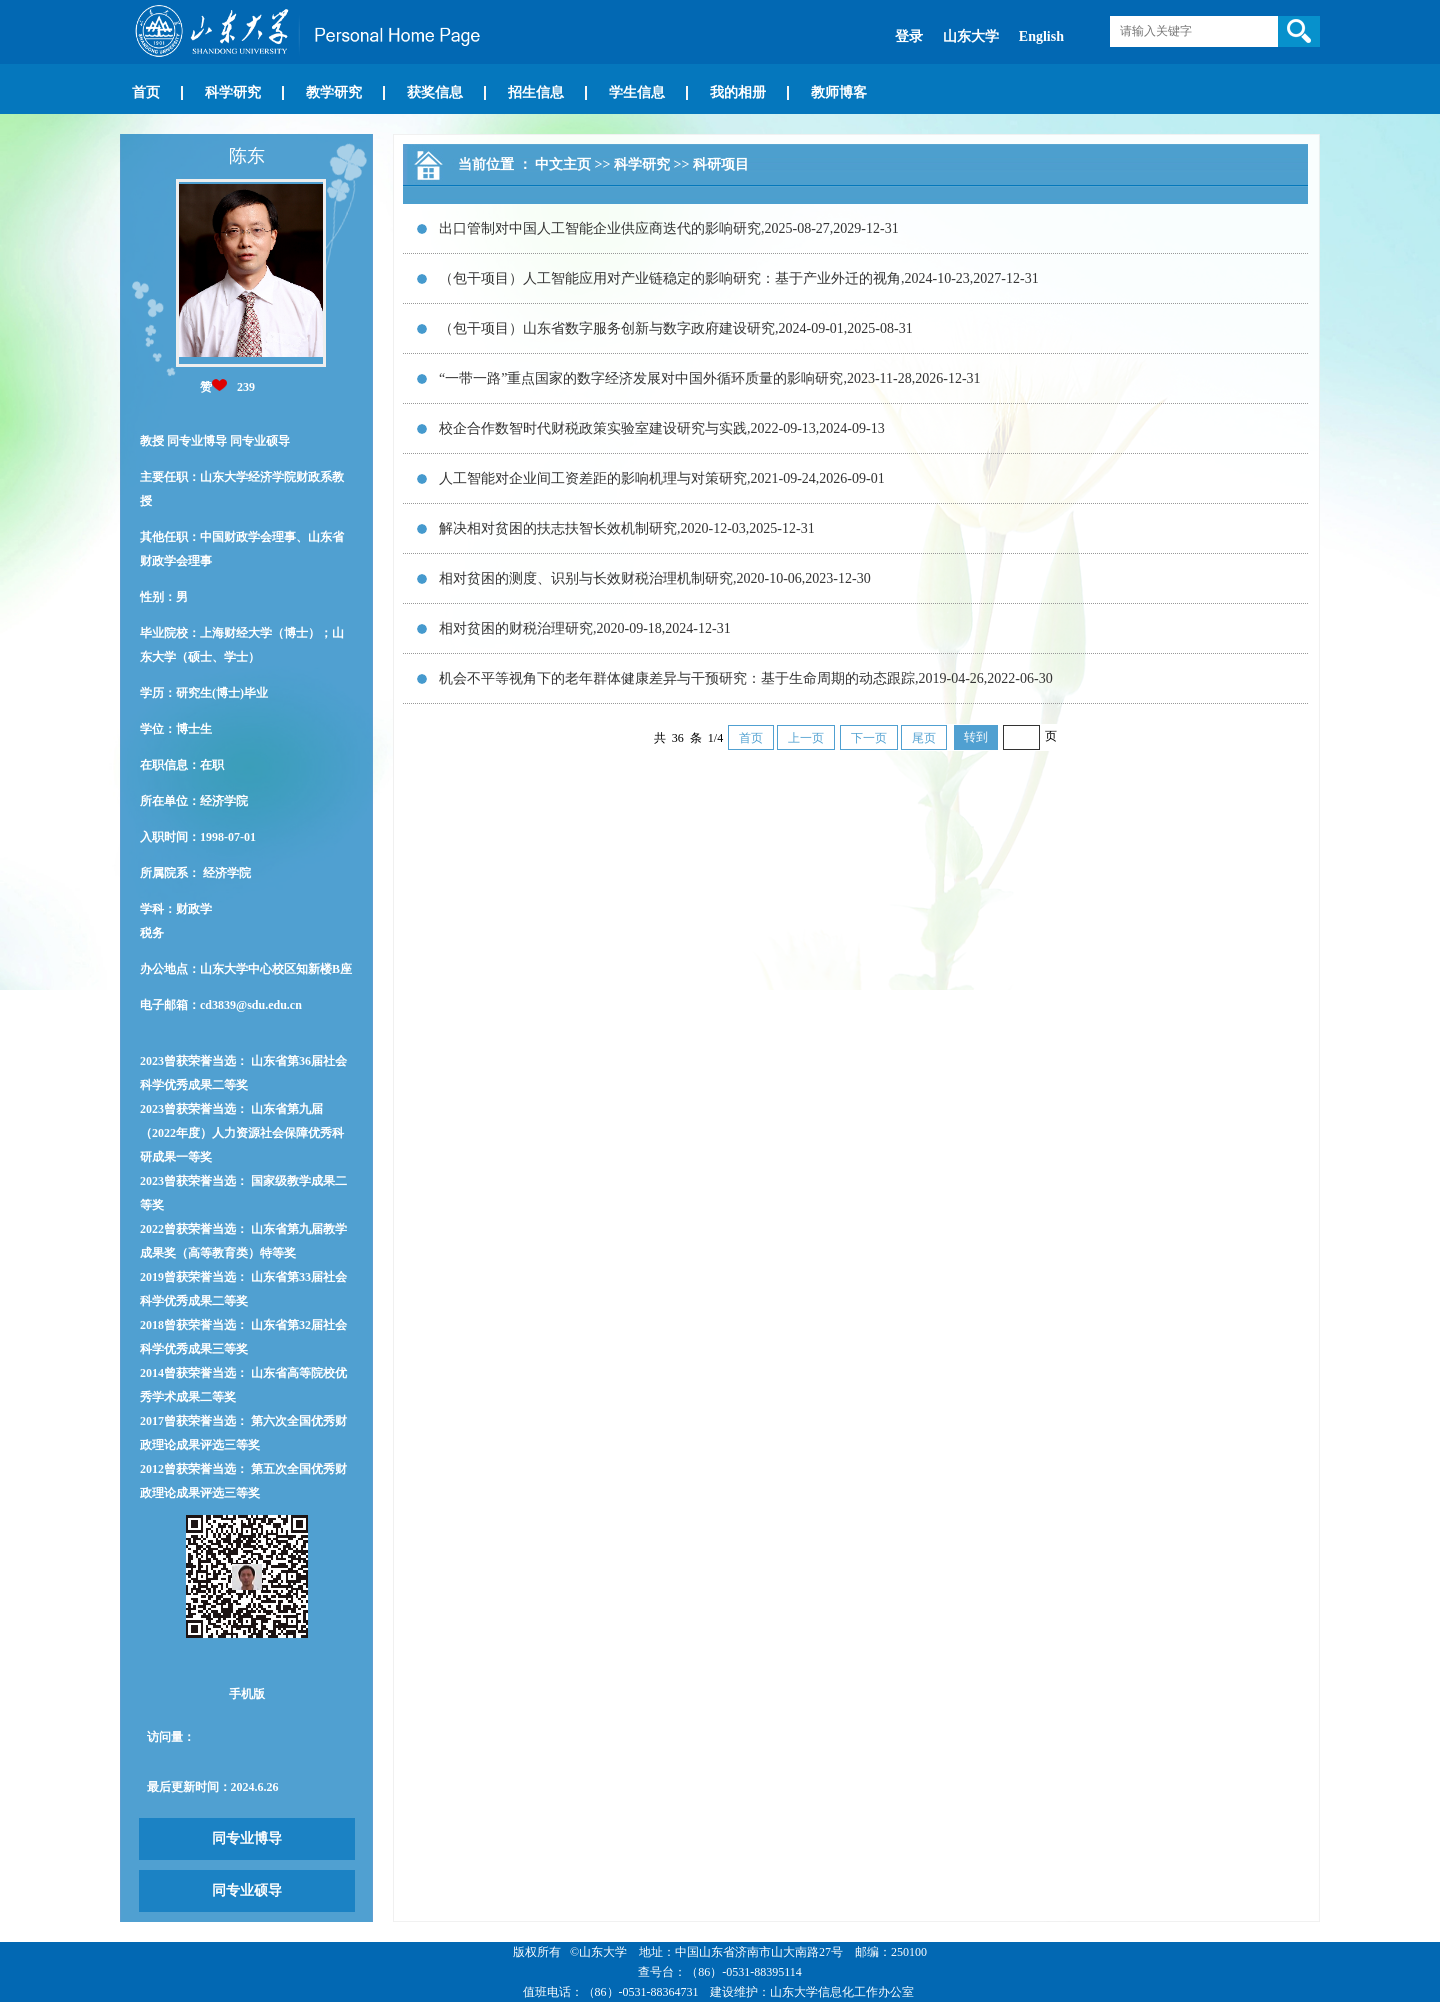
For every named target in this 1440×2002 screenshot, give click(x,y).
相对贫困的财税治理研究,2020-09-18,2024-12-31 (585, 628)
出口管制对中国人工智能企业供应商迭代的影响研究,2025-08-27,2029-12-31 (669, 228)
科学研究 (233, 92)
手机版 (247, 1694)
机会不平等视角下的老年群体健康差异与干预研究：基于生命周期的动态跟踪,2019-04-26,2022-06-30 (746, 678)
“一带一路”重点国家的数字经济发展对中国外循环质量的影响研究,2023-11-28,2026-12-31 (710, 378)
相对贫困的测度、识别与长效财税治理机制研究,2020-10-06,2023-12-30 (655, 578)
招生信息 (536, 92)
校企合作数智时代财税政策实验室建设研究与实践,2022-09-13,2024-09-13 (662, 428)
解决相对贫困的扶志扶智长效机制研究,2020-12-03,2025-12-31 (627, 528)
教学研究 (334, 92)
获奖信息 (435, 92)
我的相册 (738, 92)
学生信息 (637, 92)
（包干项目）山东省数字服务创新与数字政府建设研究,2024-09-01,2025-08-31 (676, 328)
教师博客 (839, 92)
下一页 (869, 738)
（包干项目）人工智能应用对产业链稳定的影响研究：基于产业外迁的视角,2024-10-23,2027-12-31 (739, 278)
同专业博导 (247, 1838)
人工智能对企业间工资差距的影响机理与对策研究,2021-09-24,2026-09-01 (662, 478)
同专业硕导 (247, 1890)
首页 (146, 92)
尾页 (924, 738)
